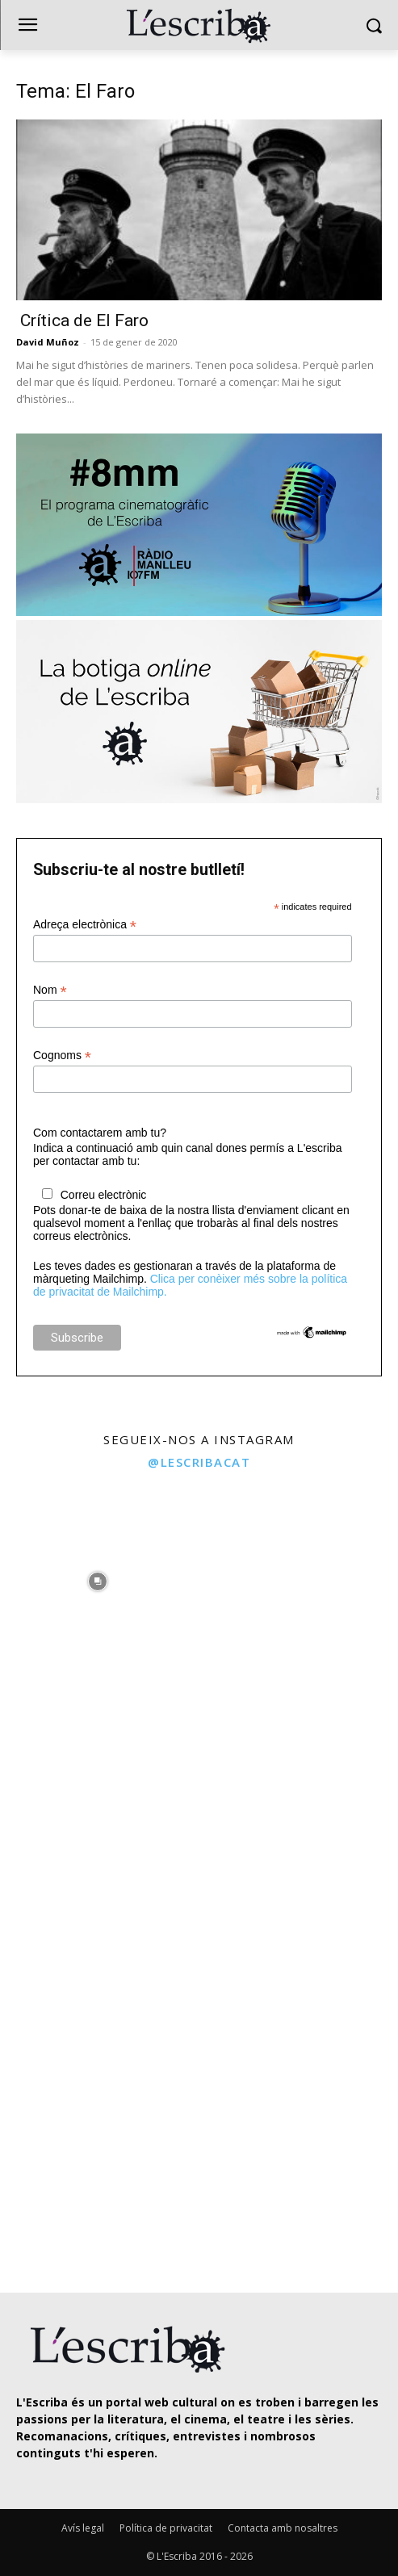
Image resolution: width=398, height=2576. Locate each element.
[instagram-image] (97, 1578)
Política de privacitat (165, 2528)
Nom (50, 990)
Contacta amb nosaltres (282, 2528)
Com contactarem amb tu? (99, 1132)
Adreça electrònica (84, 924)
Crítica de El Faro (82, 320)
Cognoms (62, 1055)
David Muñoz (47, 342)
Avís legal (82, 2528)
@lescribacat (199, 1462)
